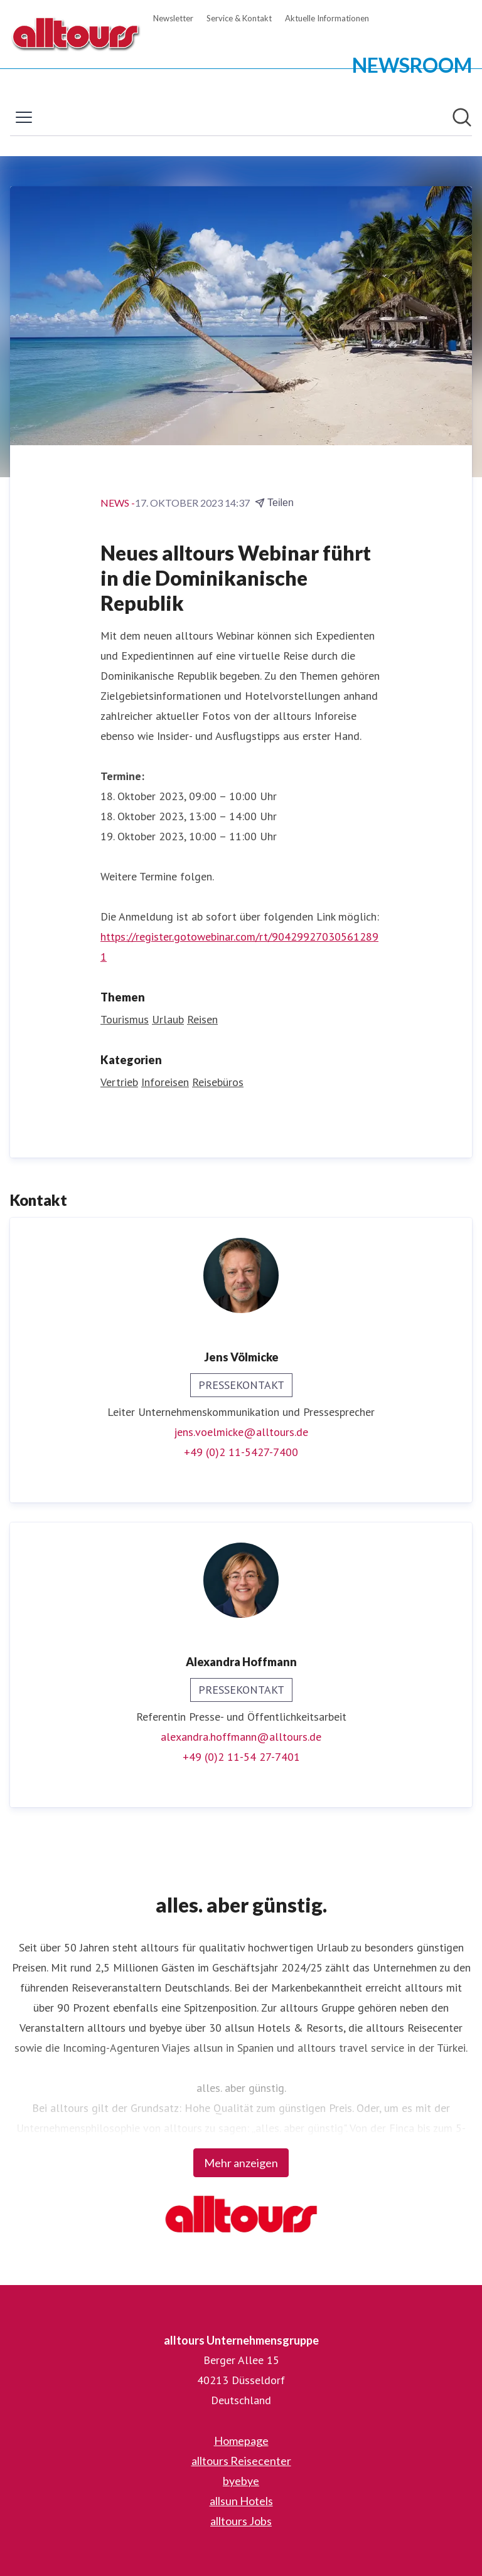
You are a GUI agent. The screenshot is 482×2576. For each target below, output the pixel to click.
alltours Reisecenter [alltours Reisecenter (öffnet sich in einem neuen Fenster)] (241, 2461)
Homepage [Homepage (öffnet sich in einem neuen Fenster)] (241, 2440)
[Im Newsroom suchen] (462, 117)
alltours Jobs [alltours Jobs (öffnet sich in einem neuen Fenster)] (241, 2521)
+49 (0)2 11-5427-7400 (241, 1452)
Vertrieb (119, 1082)
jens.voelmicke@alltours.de (241, 1432)
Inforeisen (165, 1082)
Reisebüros (218, 1082)
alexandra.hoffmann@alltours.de (241, 1736)
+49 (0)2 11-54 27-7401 (241, 1757)
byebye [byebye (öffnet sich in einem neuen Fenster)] (241, 2481)
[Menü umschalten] (24, 117)
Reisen (202, 1019)
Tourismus (124, 1019)
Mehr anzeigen (241, 2163)
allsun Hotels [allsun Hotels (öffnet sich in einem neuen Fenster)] (241, 2501)
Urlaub (168, 1019)
